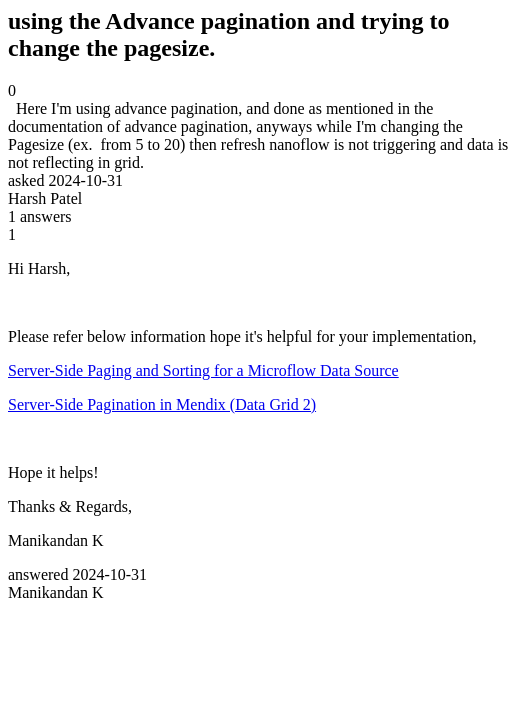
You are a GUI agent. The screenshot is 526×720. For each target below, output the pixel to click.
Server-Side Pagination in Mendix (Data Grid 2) (162, 404)
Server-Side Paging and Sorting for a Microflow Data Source (203, 370)
